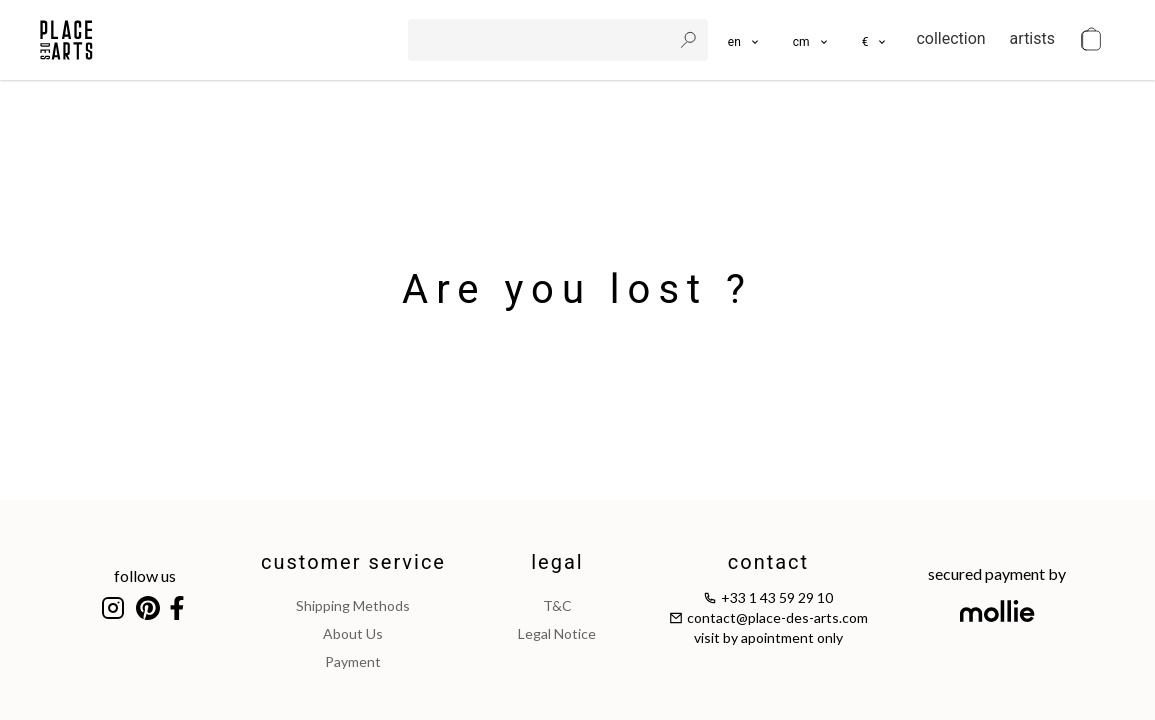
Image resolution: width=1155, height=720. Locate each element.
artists (1032, 38)
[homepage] (66, 40)
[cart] (1091, 40)
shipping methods (353, 605)
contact (768, 562)
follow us (145, 575)
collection (950, 38)
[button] (811, 40)
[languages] (744, 40)
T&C (557, 605)
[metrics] (811, 40)
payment (353, 661)
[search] (542, 40)
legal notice (557, 633)
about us (353, 633)
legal (557, 562)
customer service (353, 562)
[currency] (875, 40)
